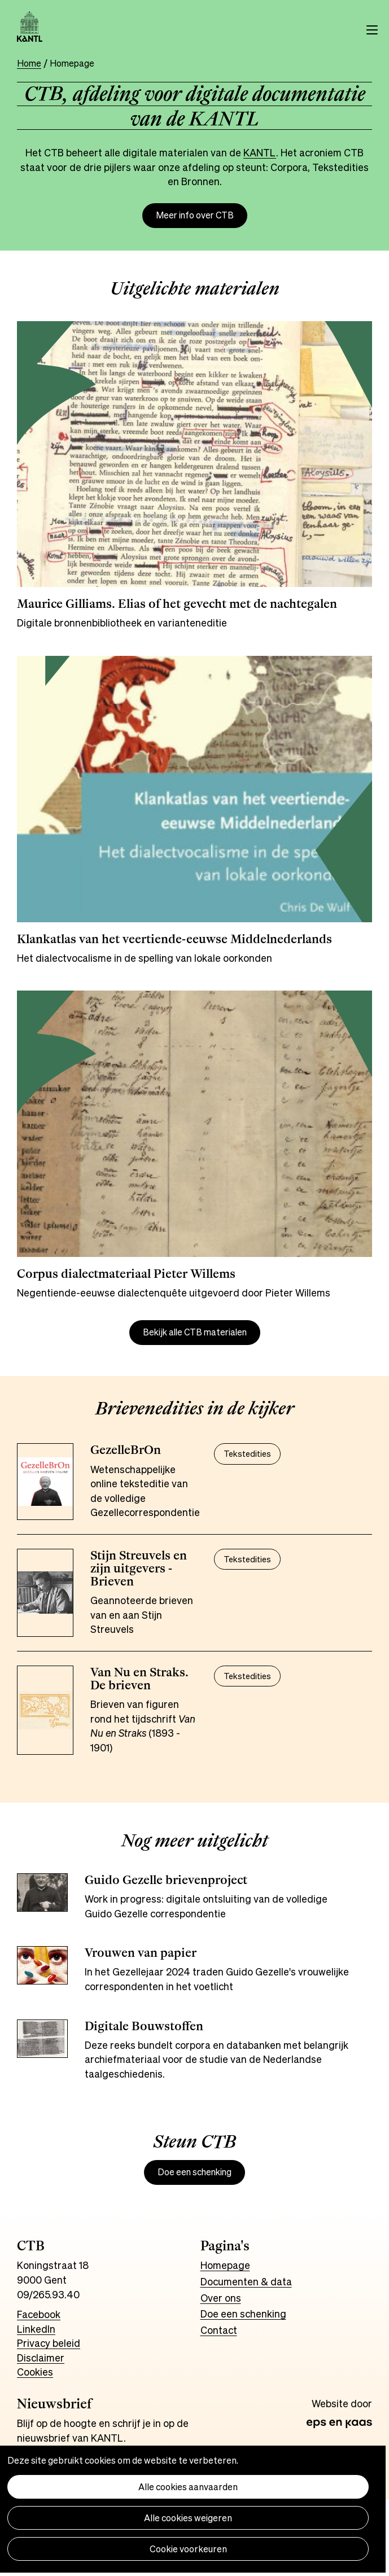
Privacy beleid (48, 2343)
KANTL (259, 152)
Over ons (220, 2298)
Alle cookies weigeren (188, 2518)
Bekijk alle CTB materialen (195, 1332)
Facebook (38, 2314)
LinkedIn (36, 2329)
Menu (372, 29)
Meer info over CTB (195, 215)
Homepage (225, 2265)
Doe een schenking (194, 2172)
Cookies (35, 2372)
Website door (342, 2404)
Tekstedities (247, 1453)
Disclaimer (40, 2357)
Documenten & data (246, 2281)
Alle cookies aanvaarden (188, 2486)
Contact (218, 2330)
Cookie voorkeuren (188, 2549)
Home (29, 63)
